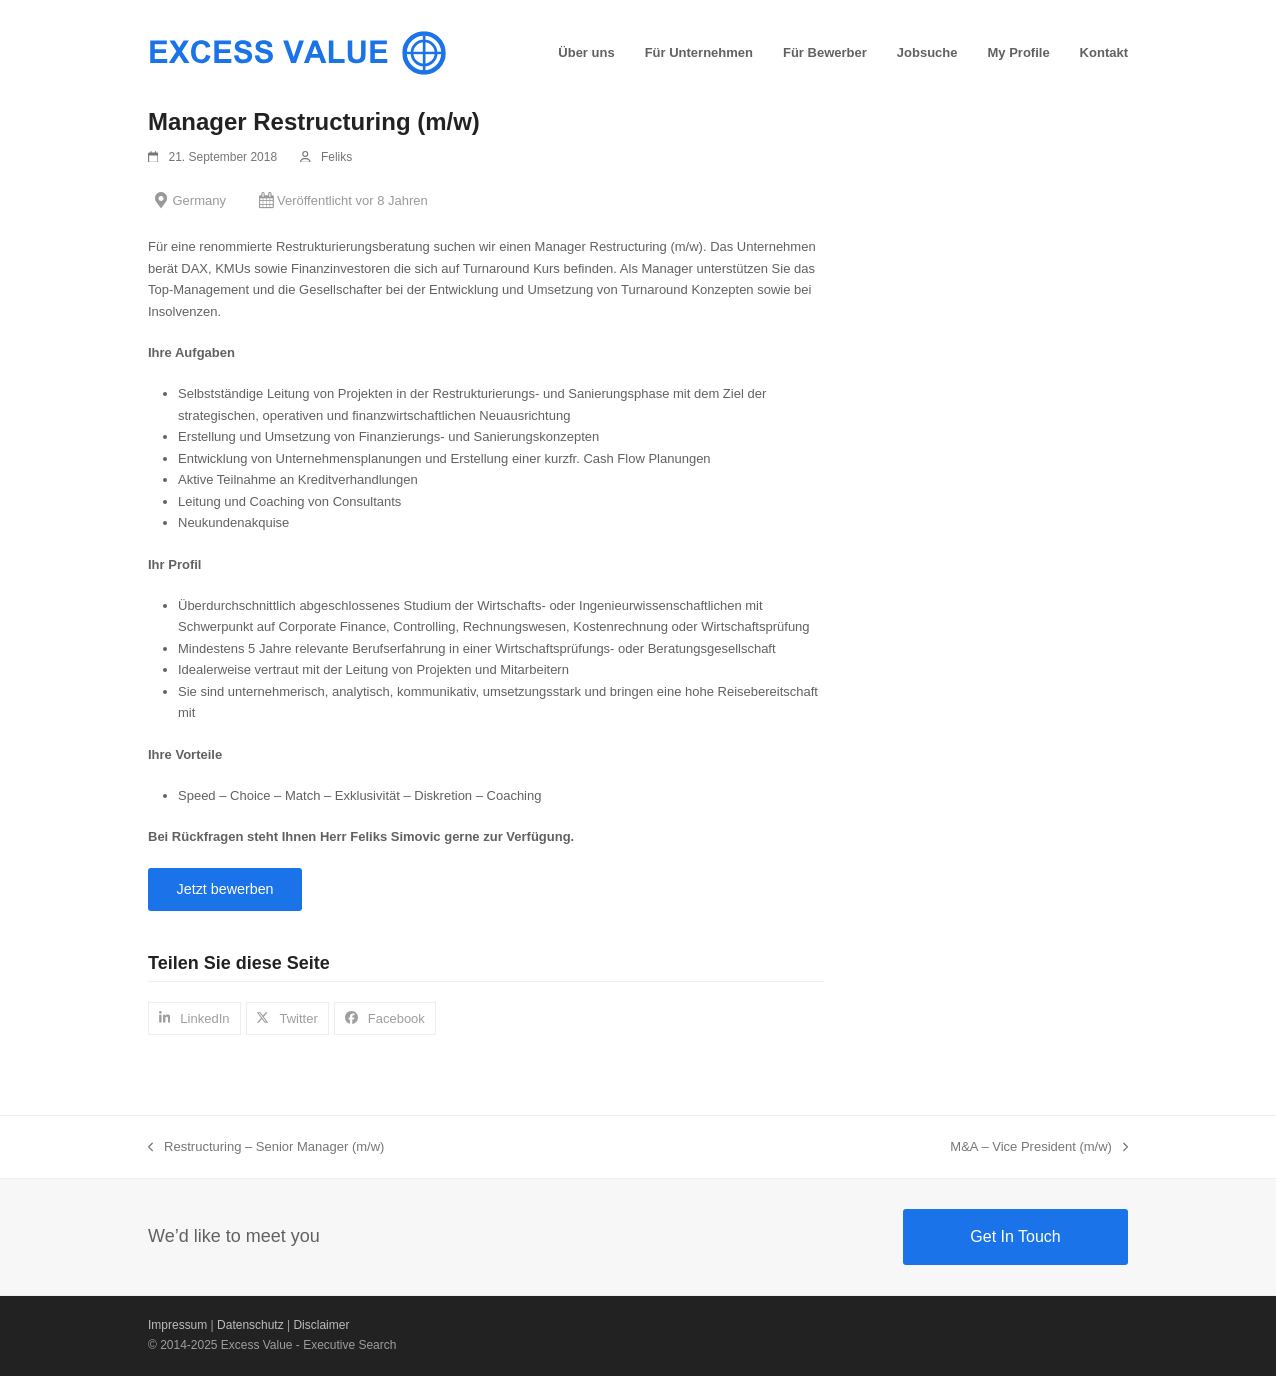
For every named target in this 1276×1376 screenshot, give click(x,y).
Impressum (177, 1325)
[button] (194, 1018)
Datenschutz (250, 1325)
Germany (199, 200)
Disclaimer (321, 1325)
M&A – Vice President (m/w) (1039, 1148)
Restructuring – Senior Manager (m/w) (266, 1148)
